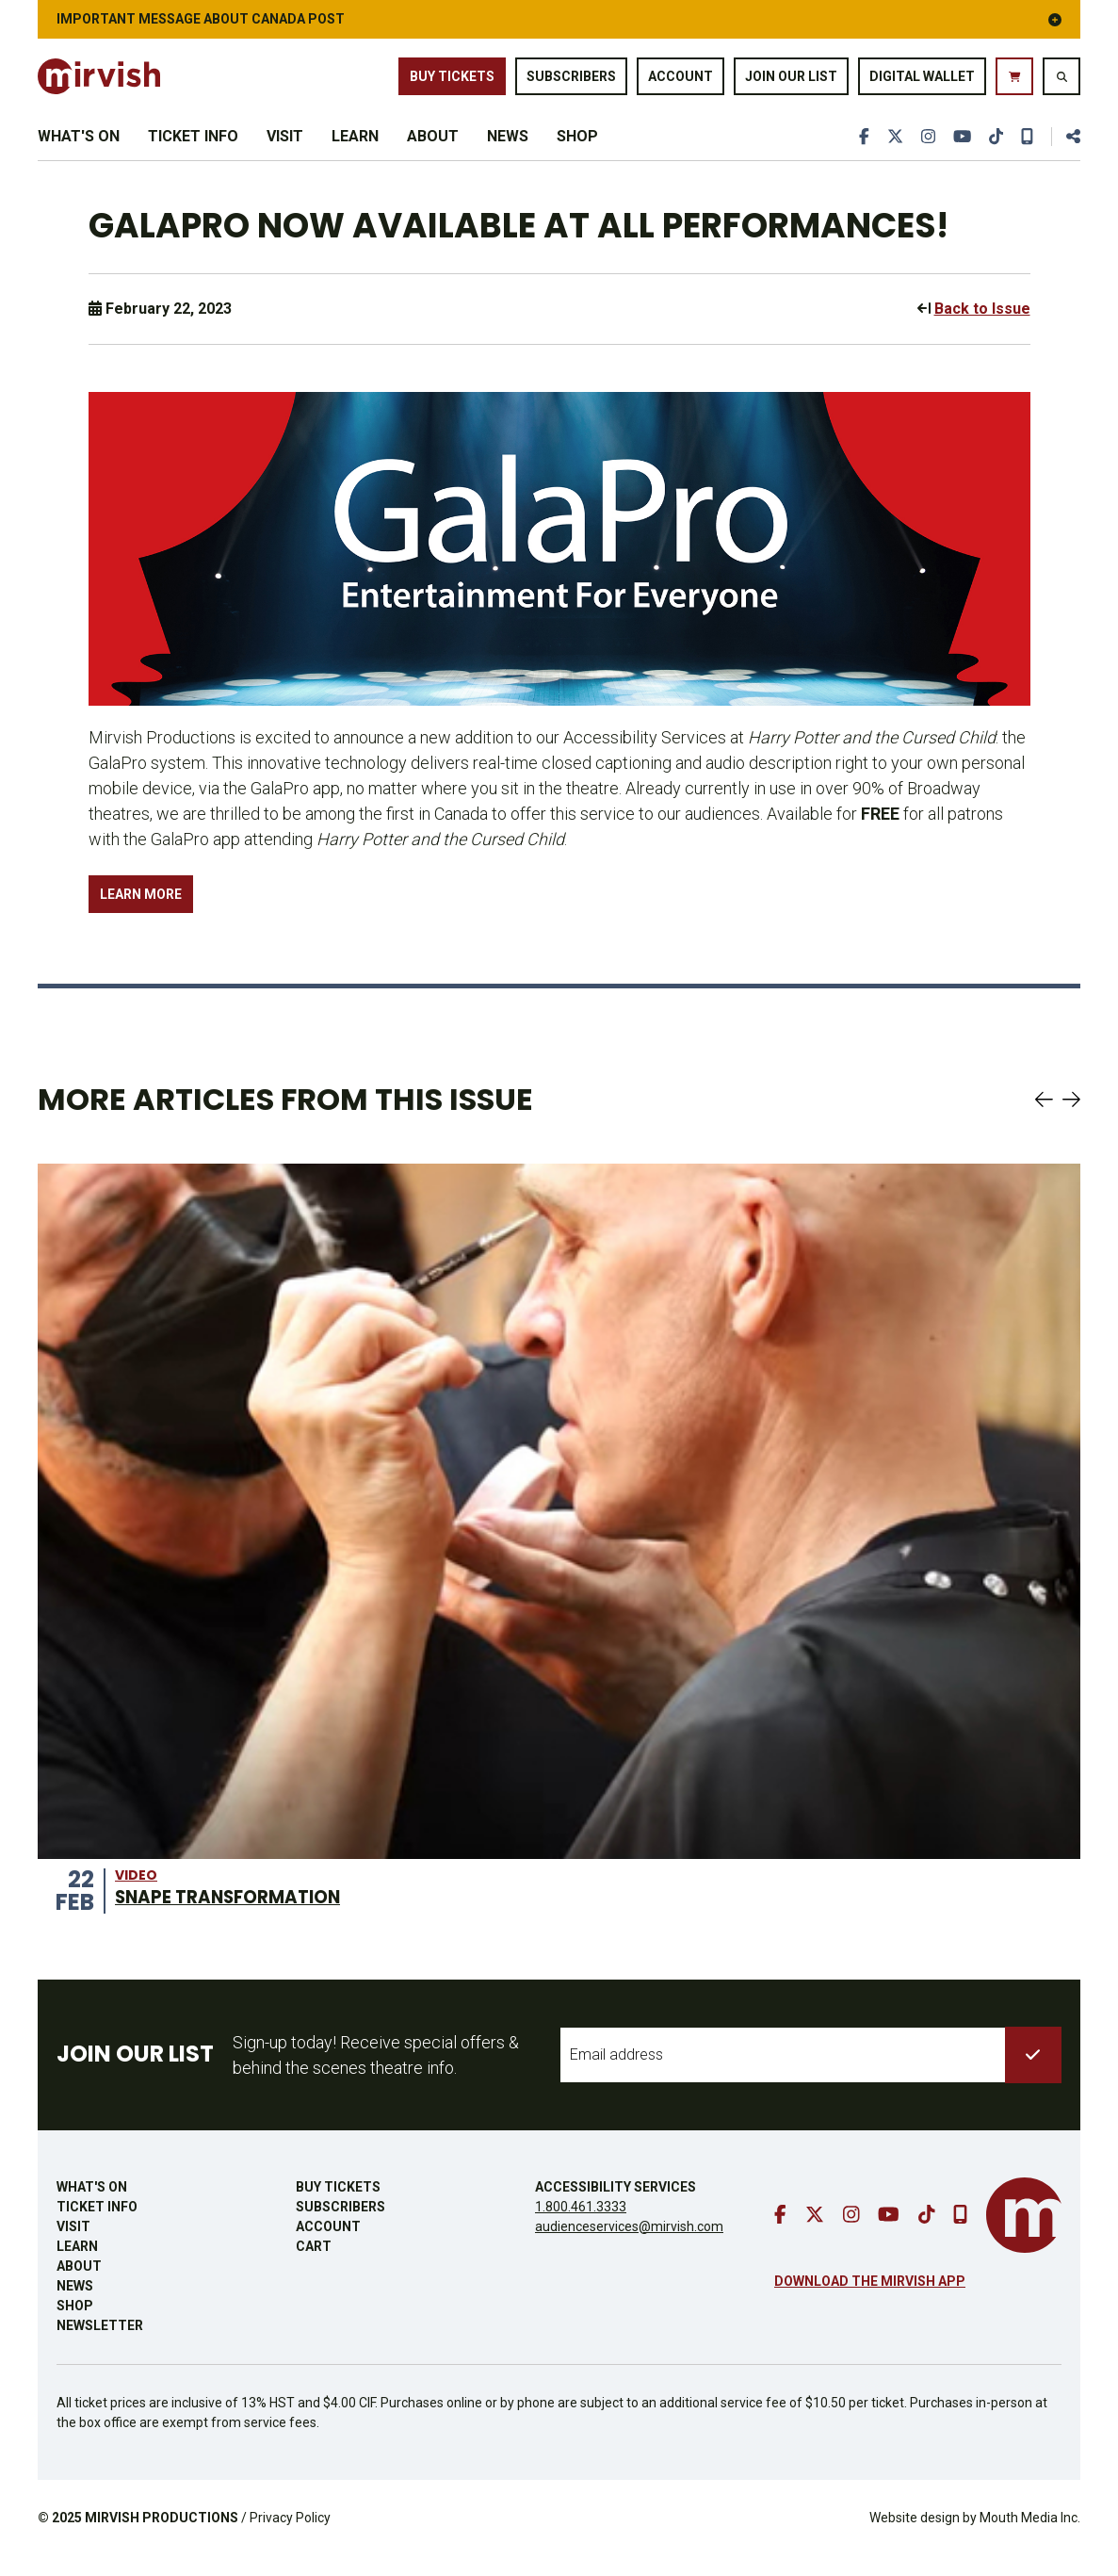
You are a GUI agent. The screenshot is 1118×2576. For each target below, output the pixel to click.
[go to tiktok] (994, 149)
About (433, 148)
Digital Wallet (922, 77)
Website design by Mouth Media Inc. (974, 2537)
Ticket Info (193, 148)
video (136, 1894)
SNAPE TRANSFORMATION (238, 1916)
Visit (285, 148)
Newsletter (100, 2345)
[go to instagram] (924, 149)
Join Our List (791, 77)
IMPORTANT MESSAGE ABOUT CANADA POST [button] (559, 18)
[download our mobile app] (1026, 149)
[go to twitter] (891, 149)
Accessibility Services (615, 2206)
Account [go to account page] (680, 77)
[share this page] (1065, 149)
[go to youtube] (959, 149)
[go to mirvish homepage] (1023, 2235)
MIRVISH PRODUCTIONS (161, 2537)
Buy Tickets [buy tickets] (452, 77)
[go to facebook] (859, 149)
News (507, 148)
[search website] (1061, 77)
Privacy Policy (290, 2537)
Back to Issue (982, 329)
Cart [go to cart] (314, 2266)
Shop (577, 148)
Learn (355, 148)
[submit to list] (1033, 2074)
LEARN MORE (141, 913)
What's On (79, 148)
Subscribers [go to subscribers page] (571, 77)
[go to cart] (1014, 77)
